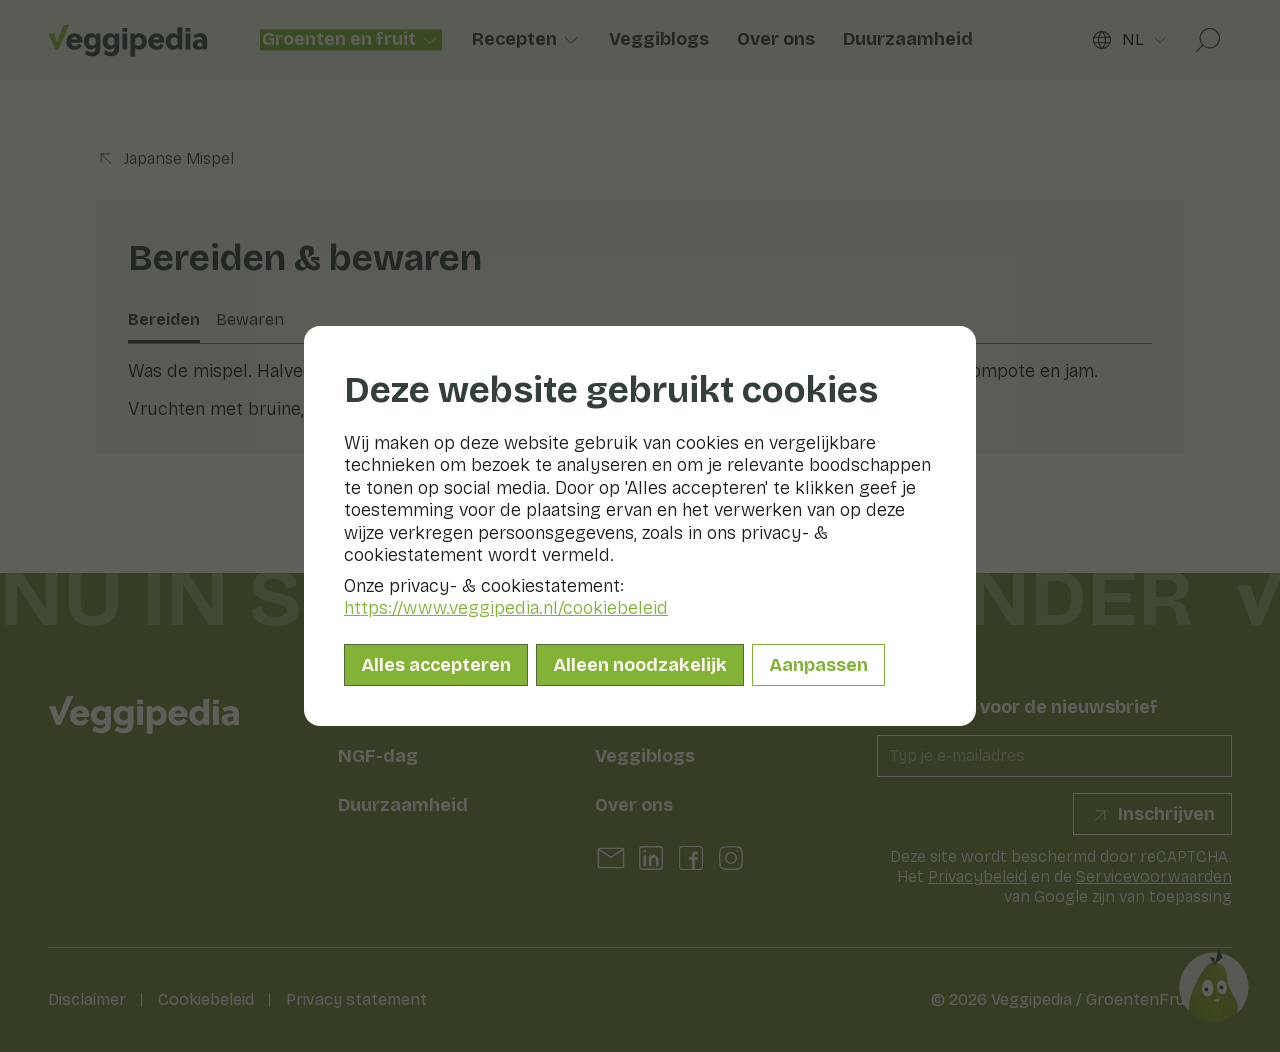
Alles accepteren (436, 665)
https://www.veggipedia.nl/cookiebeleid (506, 608)
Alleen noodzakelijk (640, 665)
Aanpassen (818, 665)
